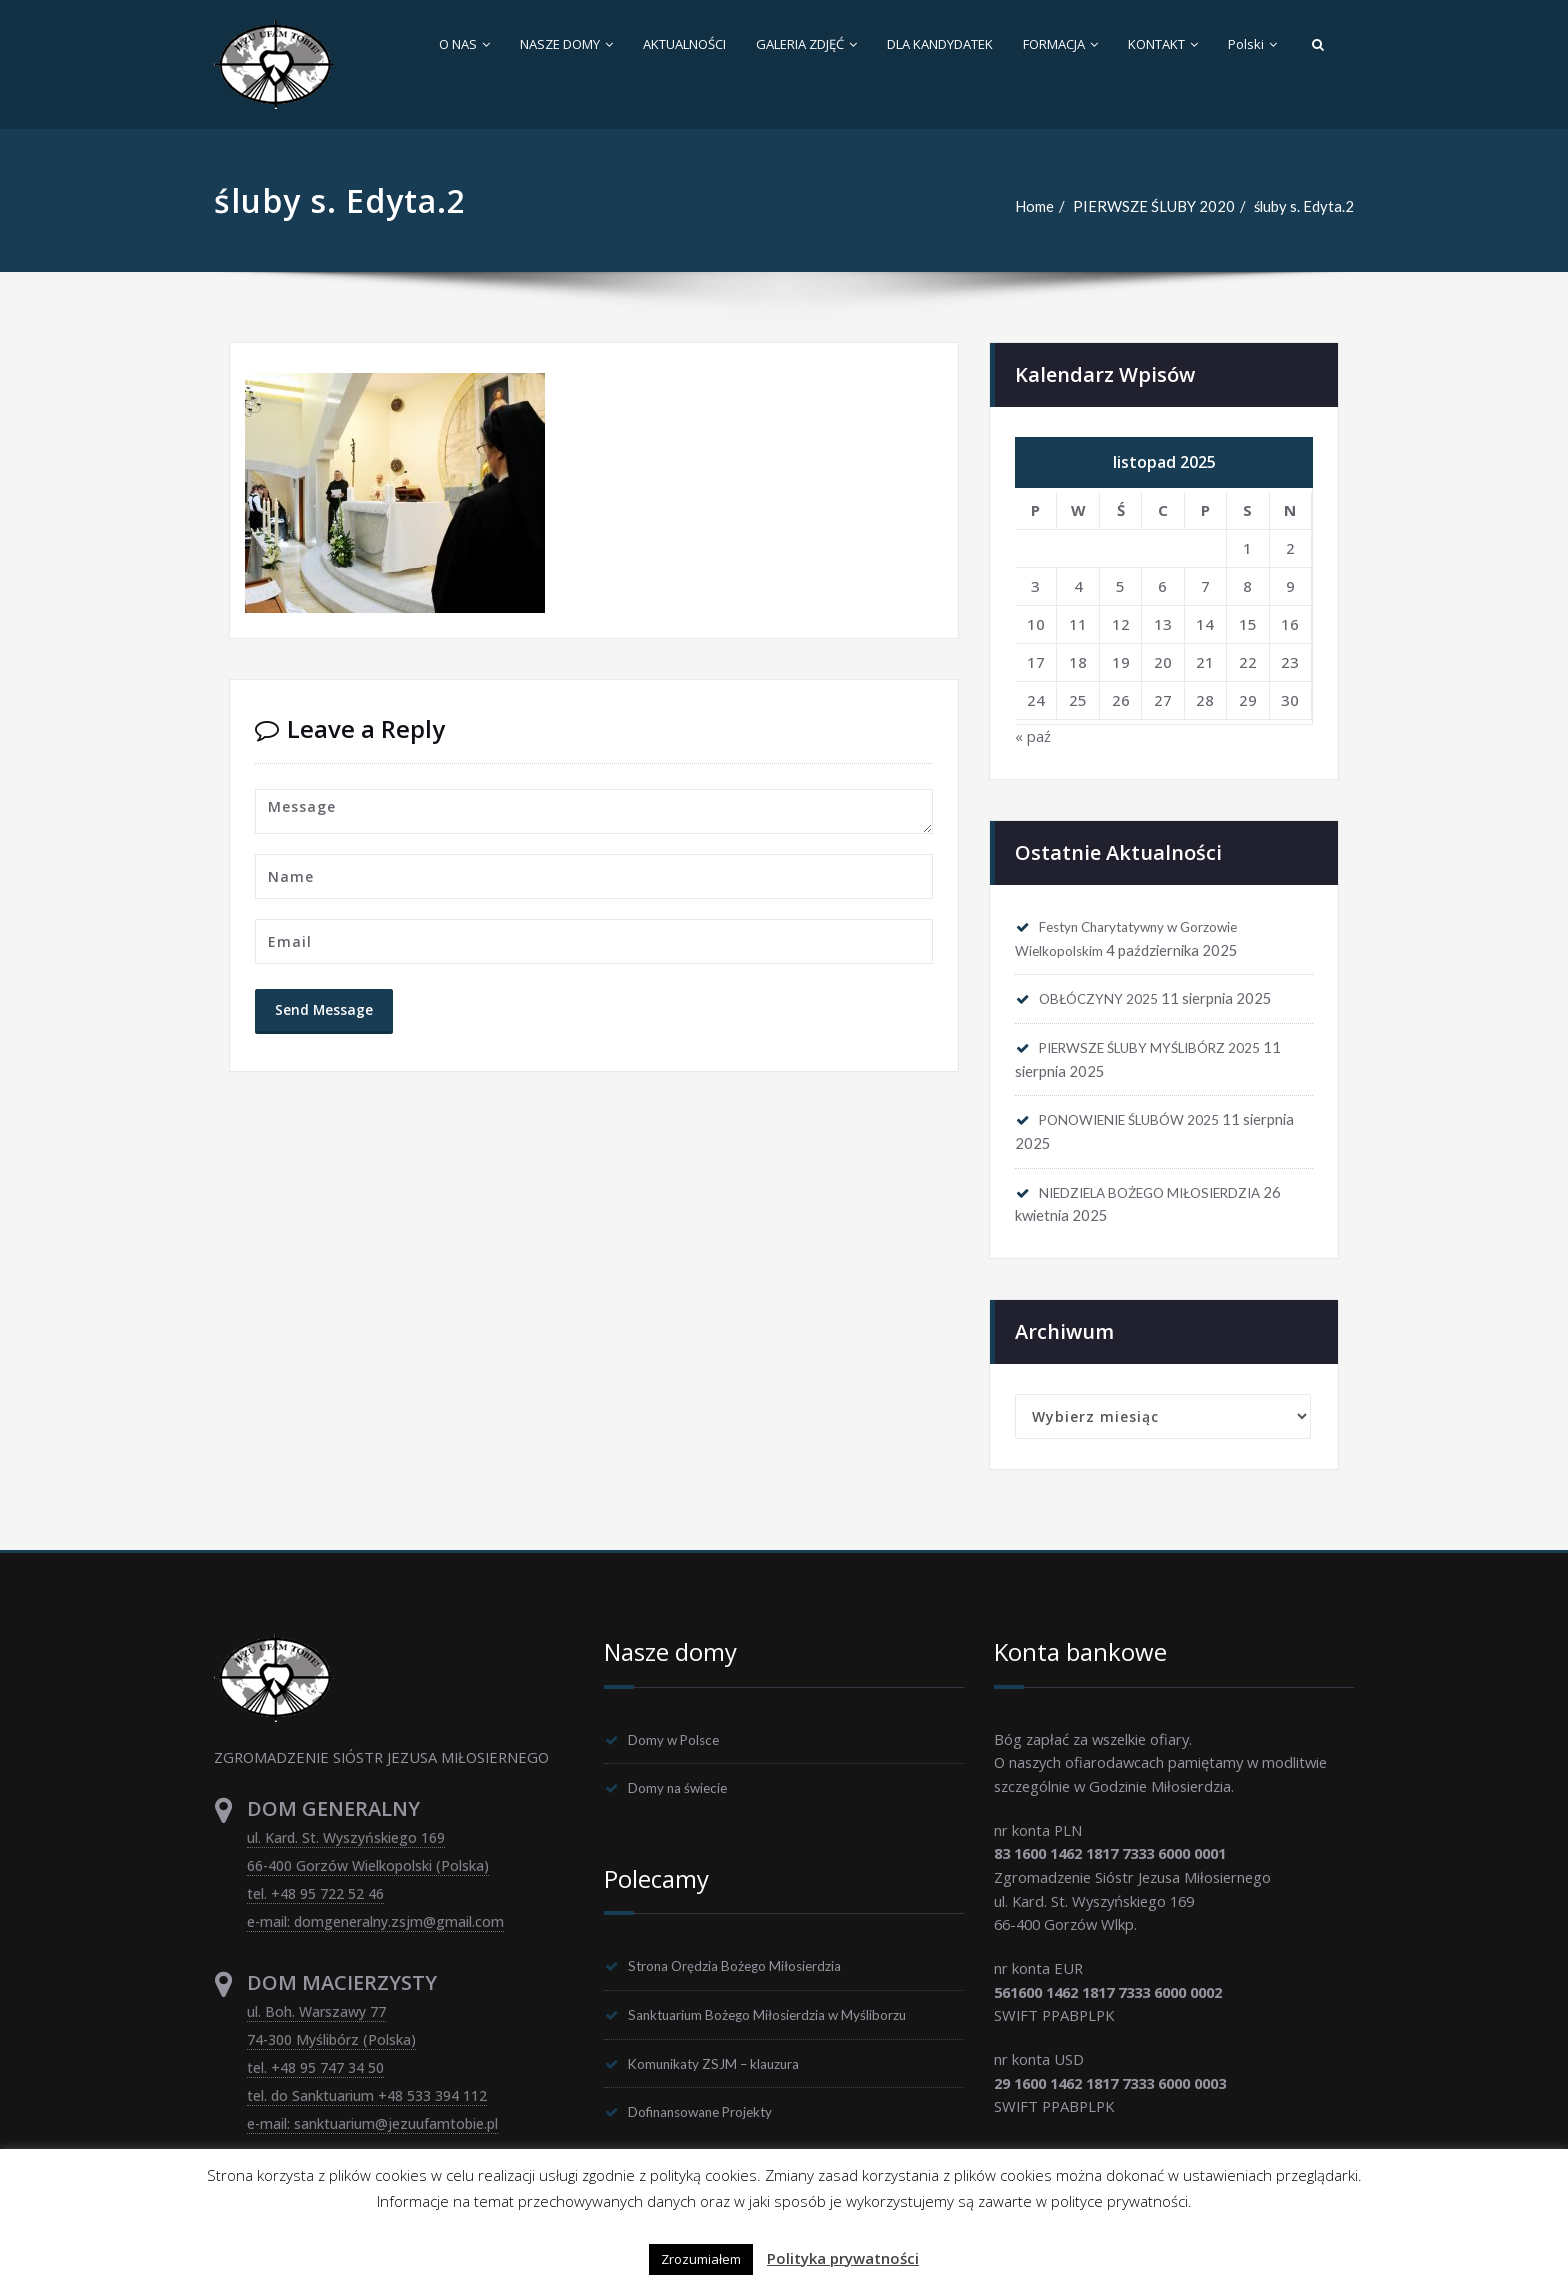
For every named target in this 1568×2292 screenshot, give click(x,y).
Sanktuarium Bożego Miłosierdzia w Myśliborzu (788, 2027)
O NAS (464, 44)
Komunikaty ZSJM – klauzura (725, 2077)
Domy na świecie (685, 1798)
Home (1031, 206)
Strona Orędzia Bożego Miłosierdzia (751, 1977)
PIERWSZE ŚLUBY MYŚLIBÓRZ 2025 (1167, 1051)
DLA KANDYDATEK (940, 44)
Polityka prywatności (843, 2258)
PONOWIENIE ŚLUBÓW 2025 (1143, 1125)
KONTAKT (1163, 44)
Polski (1252, 44)
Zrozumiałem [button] (701, 2259)
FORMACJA (1060, 44)
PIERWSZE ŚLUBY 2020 (1151, 206)
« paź (1033, 737)
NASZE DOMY (566, 44)
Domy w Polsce (681, 1748)
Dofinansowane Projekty (713, 2127)
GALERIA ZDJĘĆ (806, 44)
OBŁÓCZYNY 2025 (1106, 1001)
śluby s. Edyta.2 (1303, 206)
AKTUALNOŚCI (684, 44)
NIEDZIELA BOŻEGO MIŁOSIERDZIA (1168, 1199)
